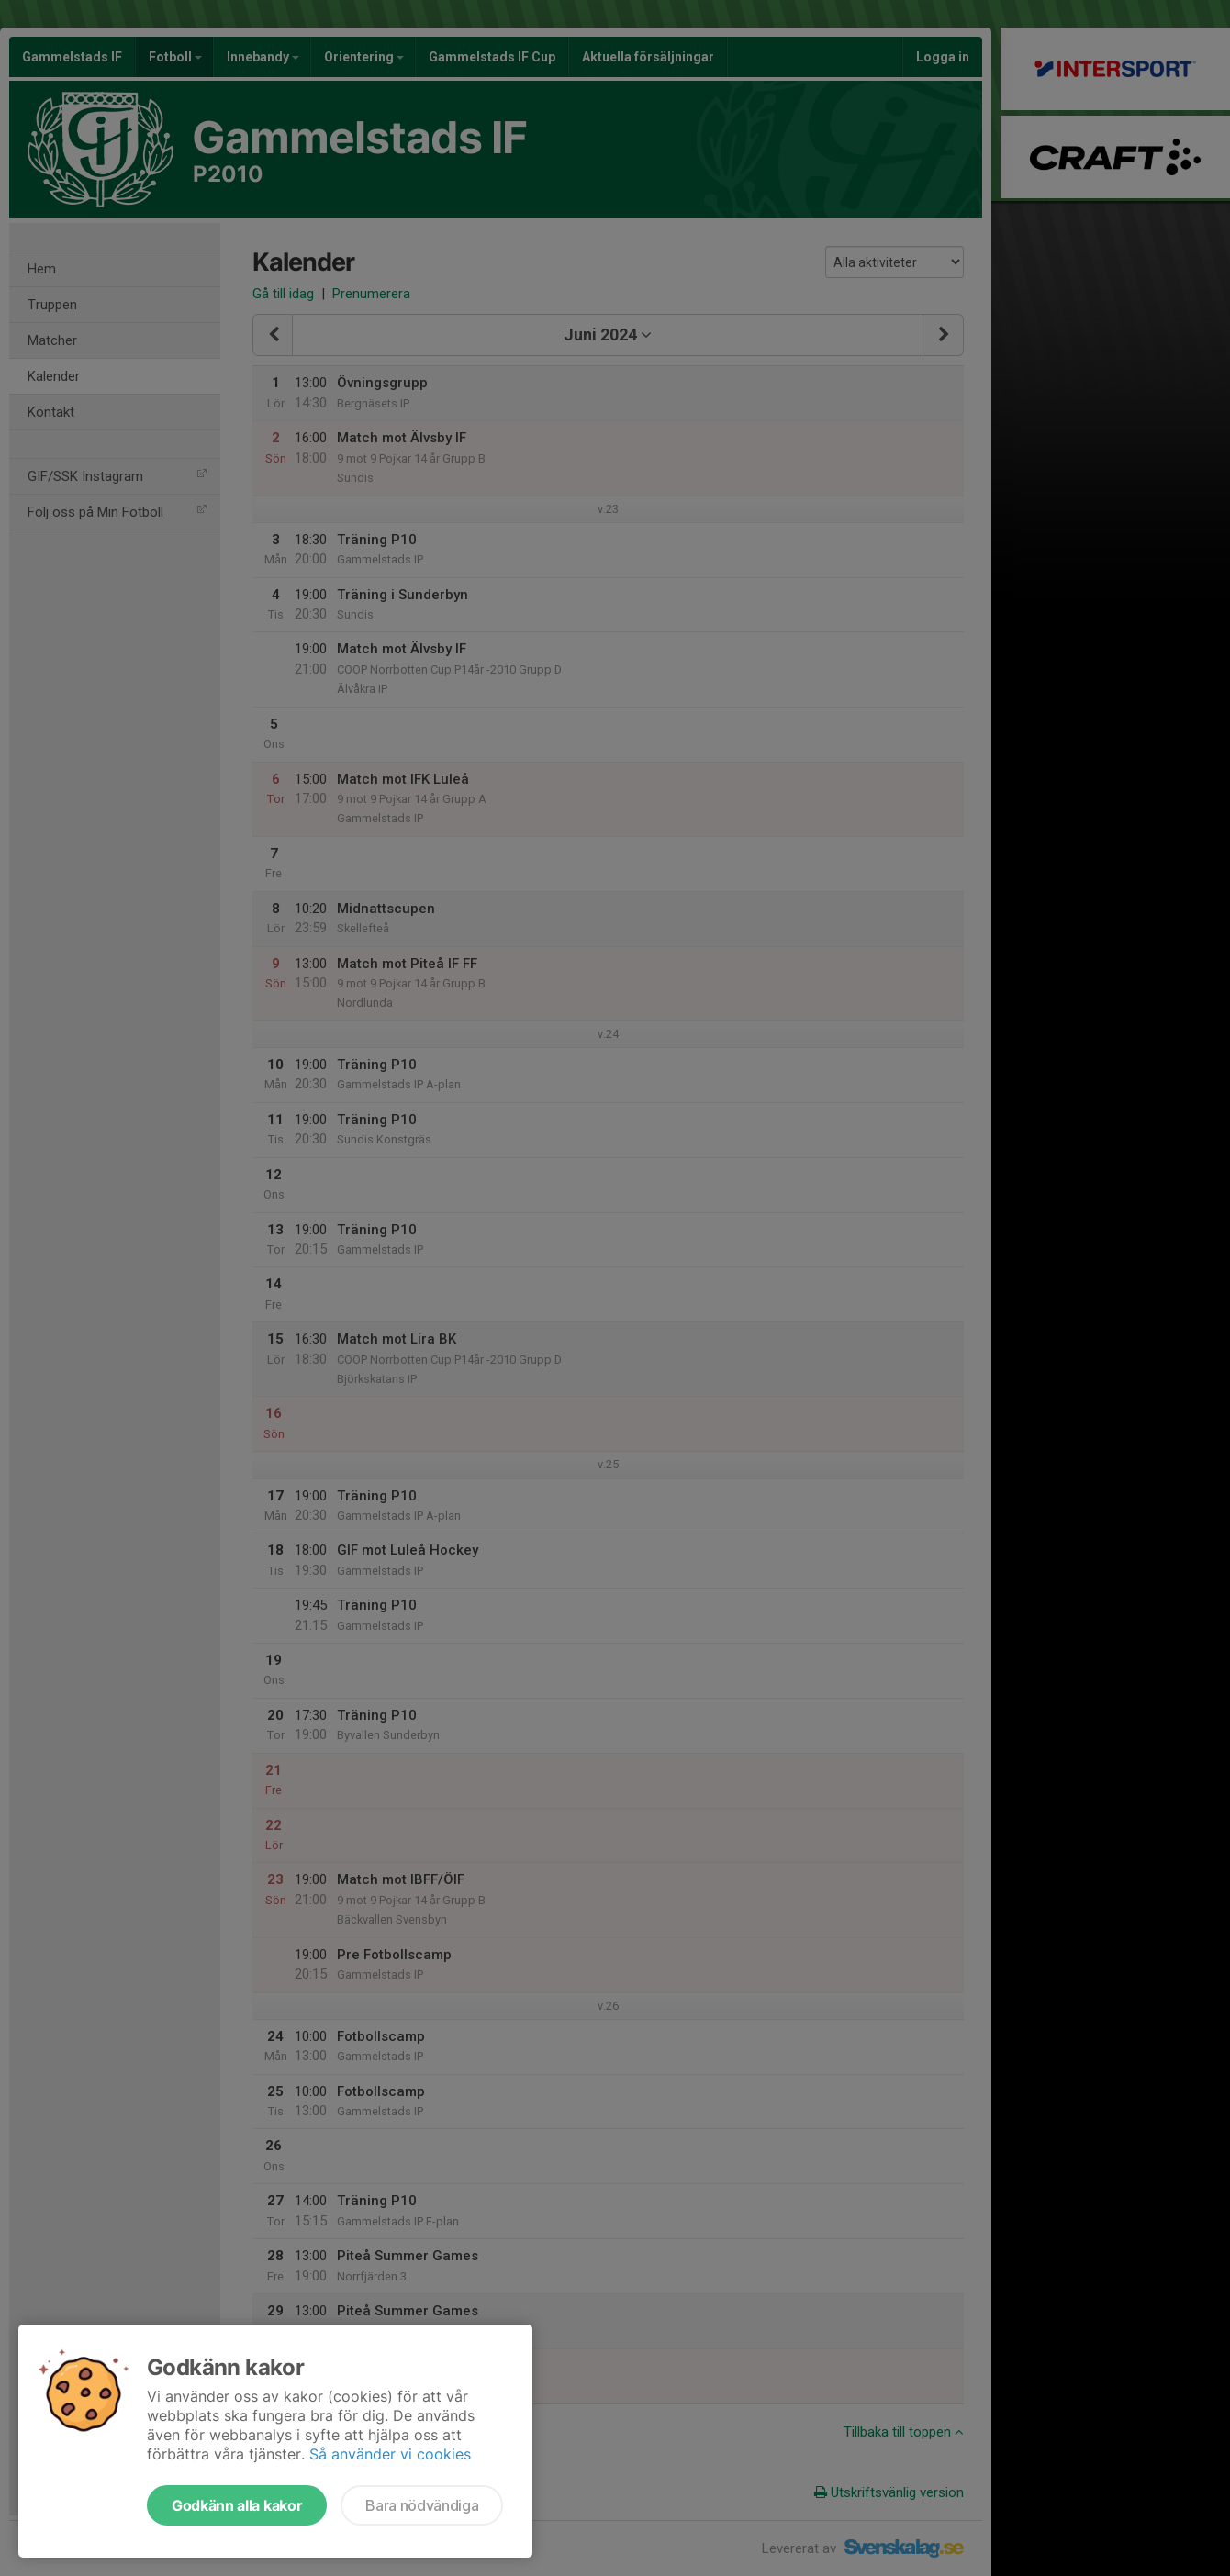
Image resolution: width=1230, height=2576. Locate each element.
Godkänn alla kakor (237, 2505)
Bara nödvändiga (421, 2505)
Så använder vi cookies (390, 2454)
